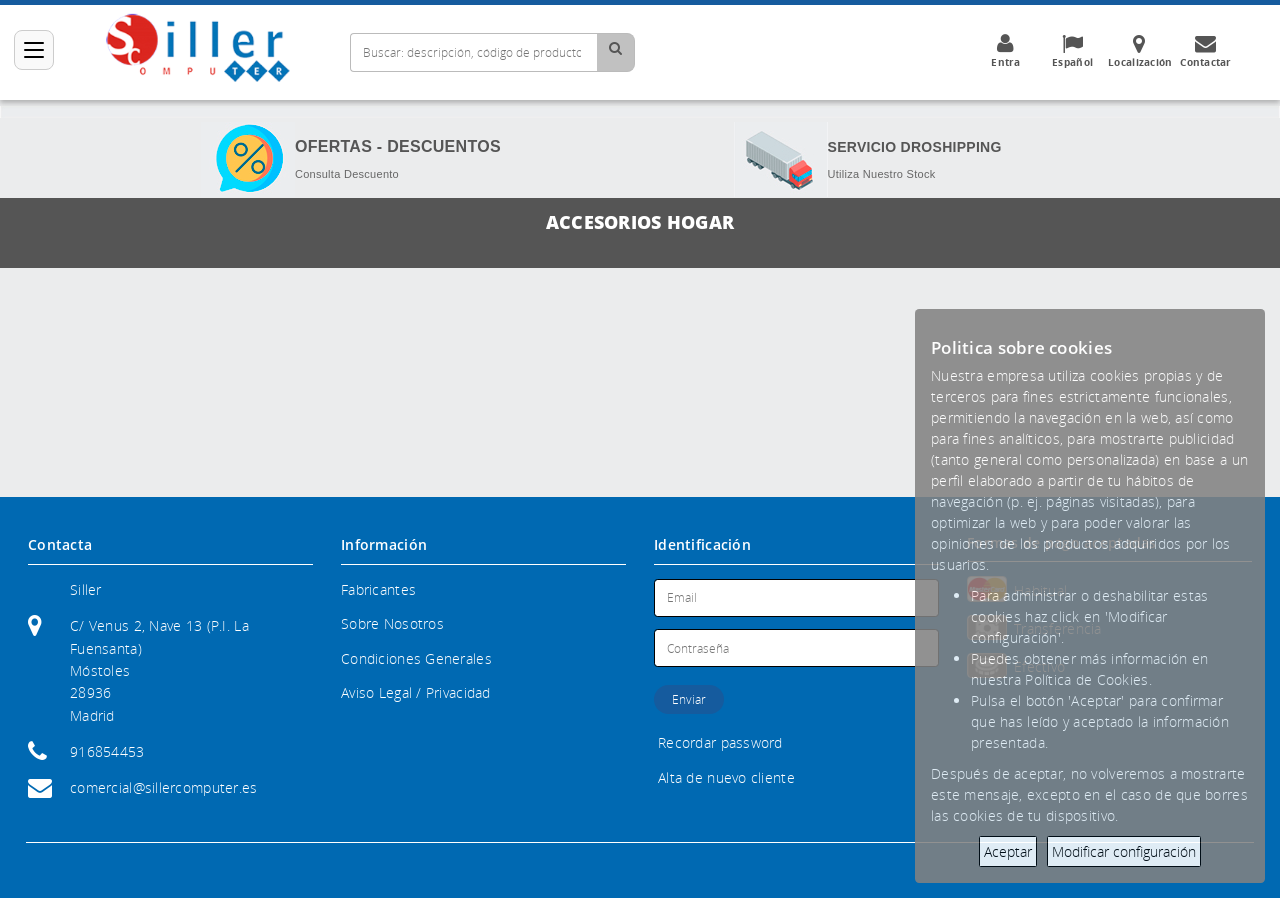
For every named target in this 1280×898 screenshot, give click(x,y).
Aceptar (1008, 851)
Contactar (1206, 51)
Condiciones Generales (416, 658)
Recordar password (720, 742)
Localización (1140, 51)
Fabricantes (378, 589)
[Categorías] (34, 50)
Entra (1006, 51)
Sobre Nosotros (392, 623)
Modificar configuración (1124, 851)
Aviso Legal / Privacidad (416, 692)
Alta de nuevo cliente (726, 777)
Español (1073, 51)
